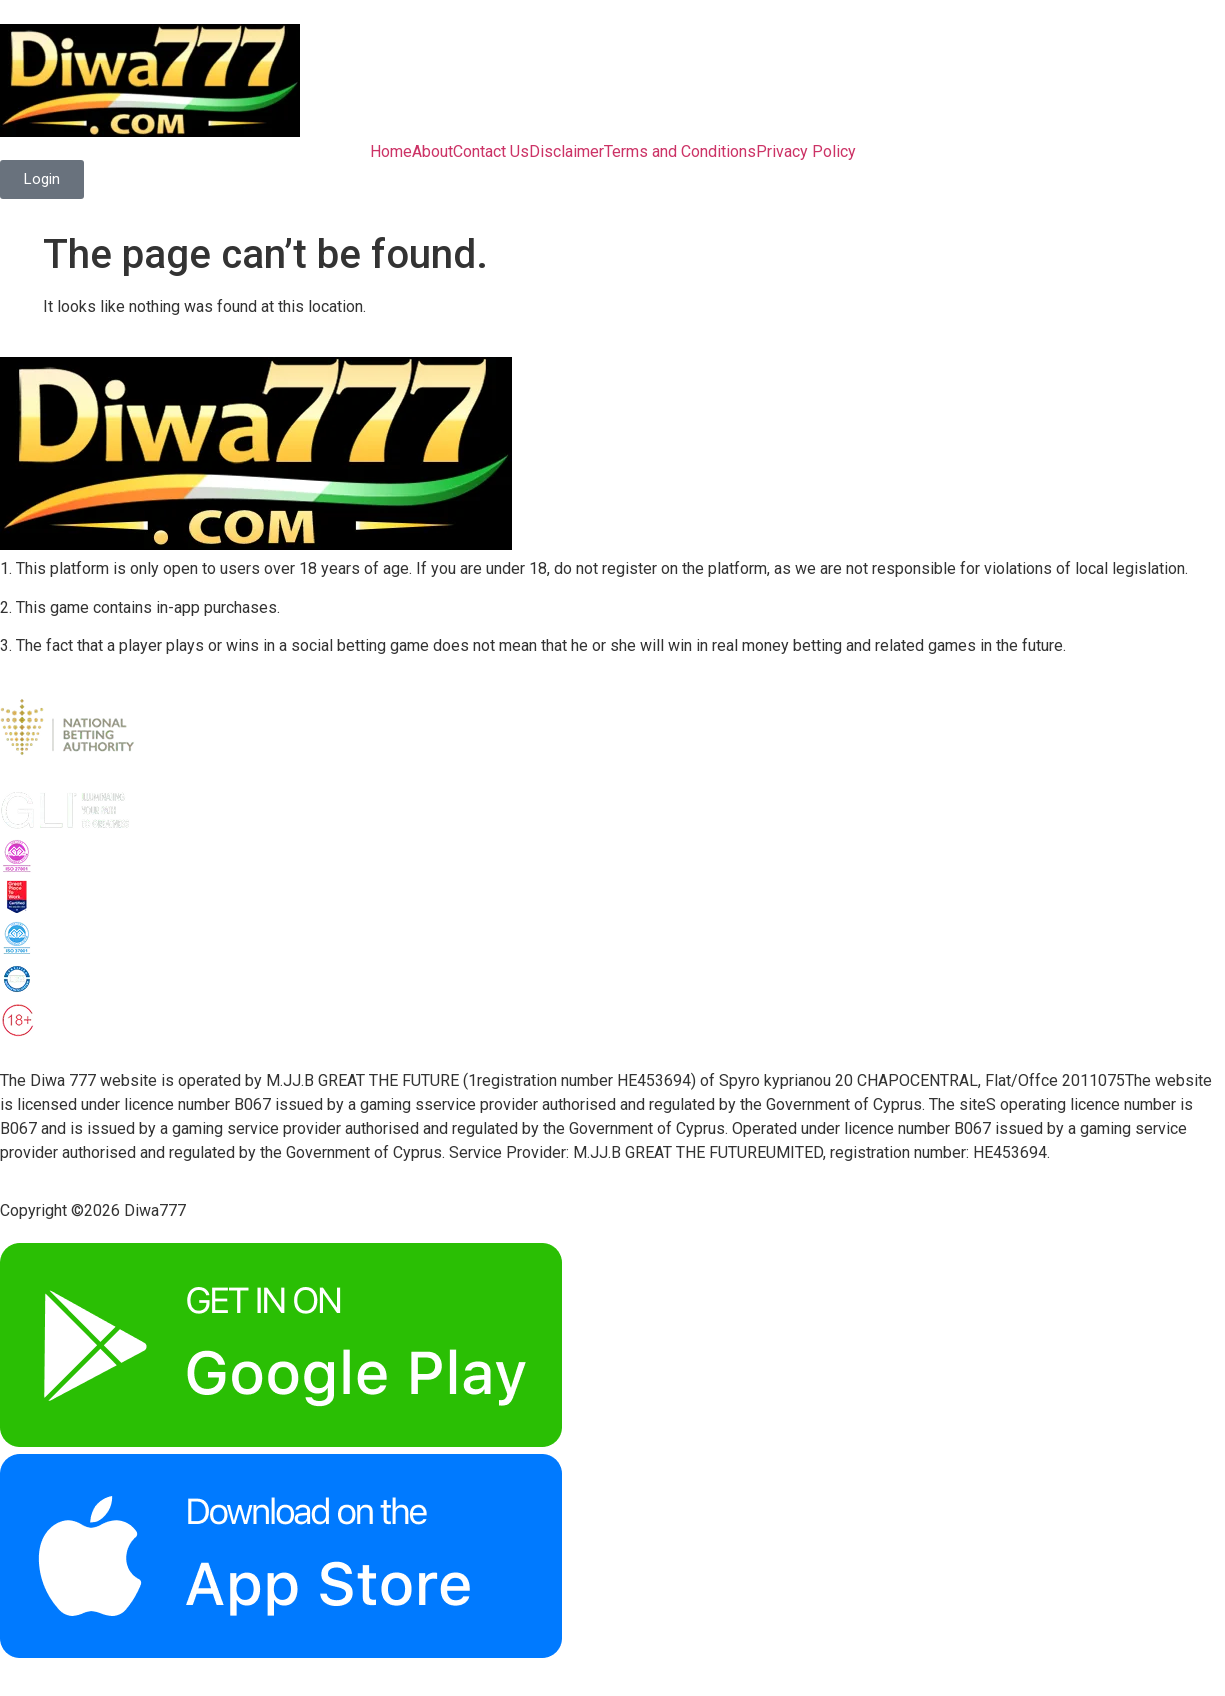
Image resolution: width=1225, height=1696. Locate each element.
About (432, 152)
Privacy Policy (806, 152)
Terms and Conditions (680, 152)
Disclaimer (566, 152)
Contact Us (491, 152)
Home (391, 152)
